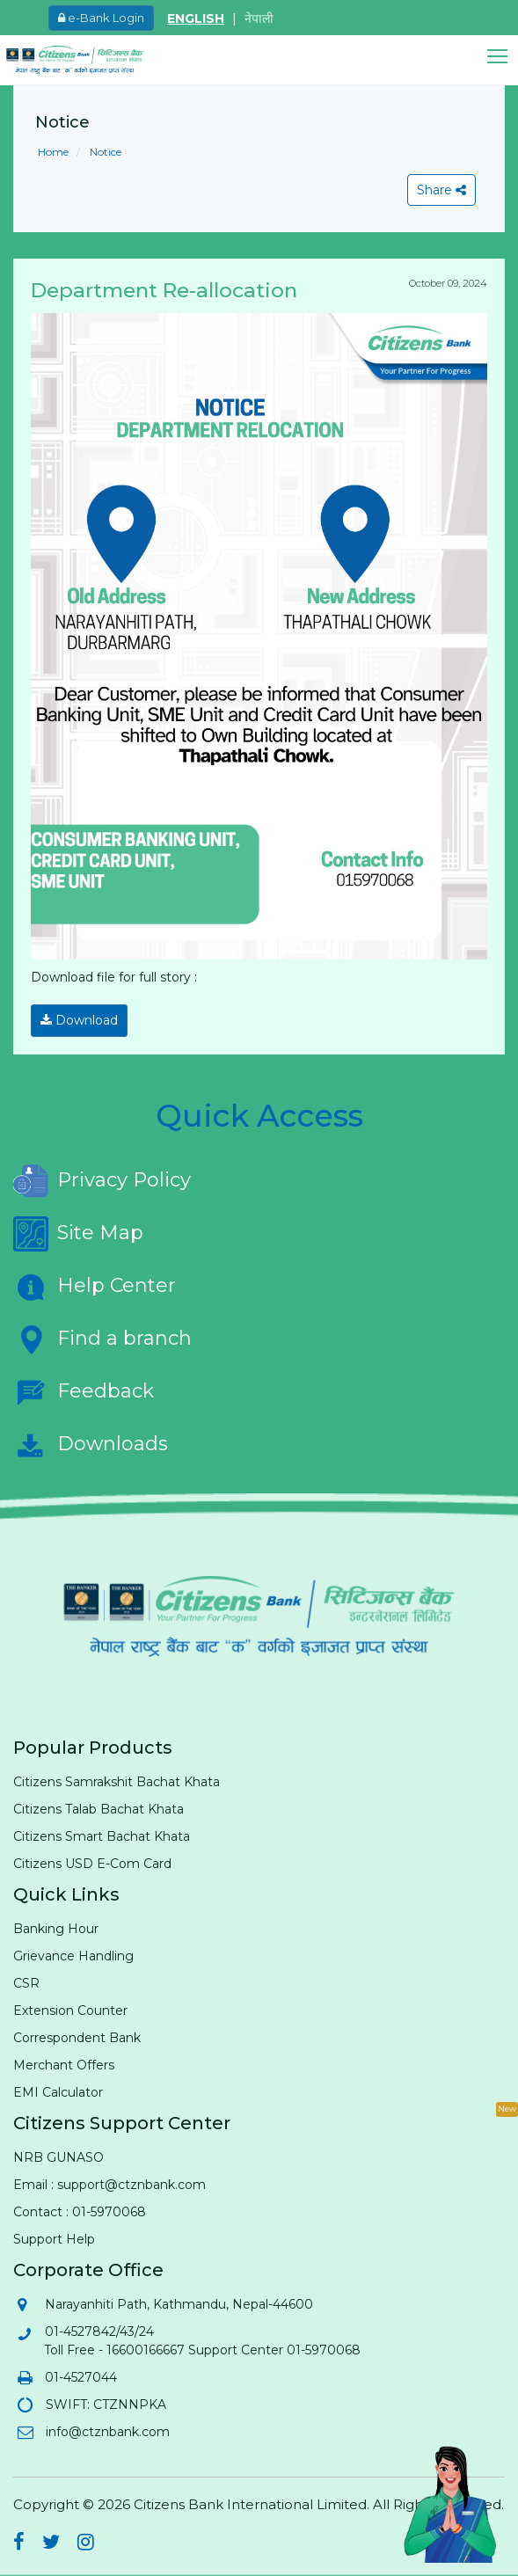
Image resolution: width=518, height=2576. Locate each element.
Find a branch (102, 1339)
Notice (104, 151)
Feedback (83, 1392)
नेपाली (259, 18)
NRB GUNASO (58, 2157)
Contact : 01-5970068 (79, 2212)
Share (441, 190)
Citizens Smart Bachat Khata (101, 1836)
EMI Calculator (58, 2092)
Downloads (90, 1445)
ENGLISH (195, 18)
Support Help (54, 2239)
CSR (26, 1983)
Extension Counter (70, 2010)
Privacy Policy (102, 1181)
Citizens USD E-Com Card (92, 1864)
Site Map (78, 1234)
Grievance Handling (73, 1956)
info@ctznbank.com (107, 2432)
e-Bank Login (101, 18)
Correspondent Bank (77, 2038)
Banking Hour (55, 1929)
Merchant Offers (63, 2065)
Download (79, 1020)
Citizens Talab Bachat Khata (98, 1809)
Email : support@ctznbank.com (109, 2185)
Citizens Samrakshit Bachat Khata (116, 1782)
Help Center (94, 1286)
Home (53, 151)
